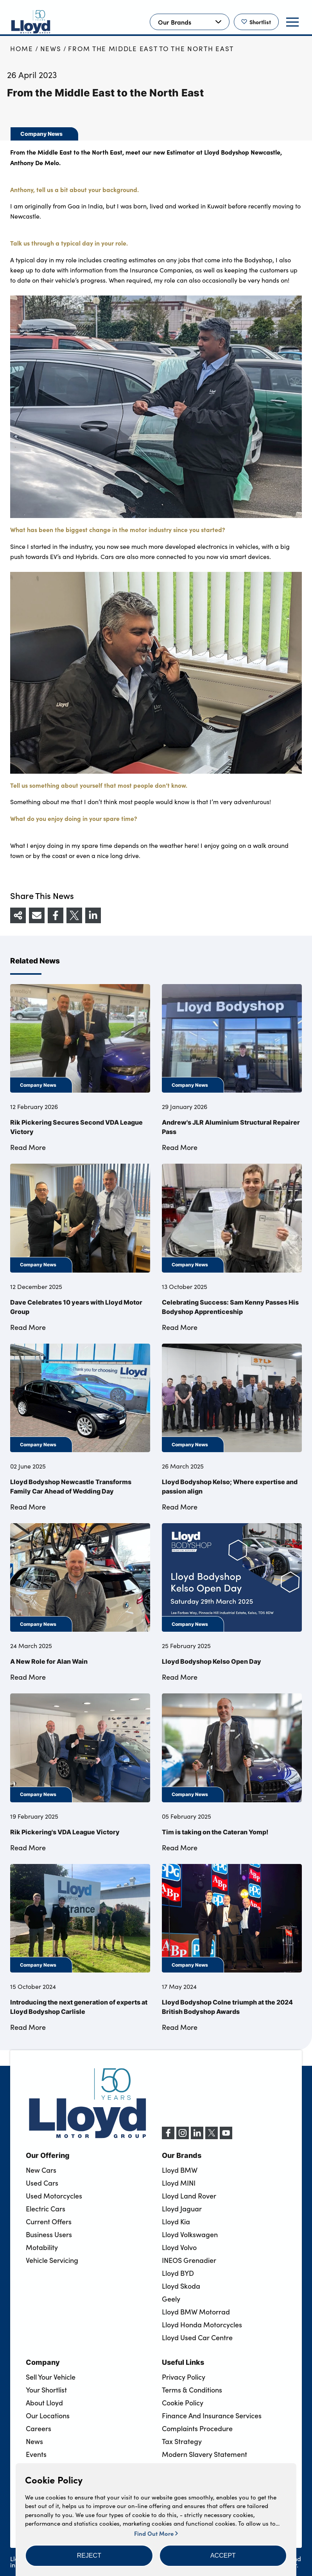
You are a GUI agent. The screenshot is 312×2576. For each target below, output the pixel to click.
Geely (171, 2298)
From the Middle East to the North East (151, 48)
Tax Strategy (182, 2441)
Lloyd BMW (179, 2170)
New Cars (41, 2170)
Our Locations (48, 2415)
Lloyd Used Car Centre (197, 2337)
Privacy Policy (183, 2376)
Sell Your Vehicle (50, 2376)
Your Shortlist (46, 2389)
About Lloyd (44, 2402)
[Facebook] (168, 2137)
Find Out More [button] (156, 2533)
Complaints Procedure (197, 2428)
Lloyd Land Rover (189, 2195)
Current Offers (49, 2221)
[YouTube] (226, 2137)
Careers (38, 2428)
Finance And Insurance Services (212, 2415)
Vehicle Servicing (52, 2260)
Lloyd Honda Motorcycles (202, 2324)
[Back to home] (31, 21)
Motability (42, 2247)
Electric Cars (45, 2208)
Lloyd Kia (176, 2221)
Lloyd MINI (178, 2182)
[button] (89, 2556)
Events (36, 2454)
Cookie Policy (182, 2402)
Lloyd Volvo (179, 2247)
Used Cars (42, 2182)
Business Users (49, 2234)
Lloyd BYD (178, 2273)
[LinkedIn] (197, 2137)
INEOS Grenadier (189, 2260)
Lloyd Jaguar (182, 2208)
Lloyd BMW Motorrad (196, 2311)
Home (21, 48)
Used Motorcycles (54, 2195)
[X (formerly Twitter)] (211, 2137)
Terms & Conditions (192, 2389)
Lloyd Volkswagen (190, 2234)
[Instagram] (182, 2137)
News (50, 48)
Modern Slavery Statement (204, 2454)
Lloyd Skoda (181, 2285)
